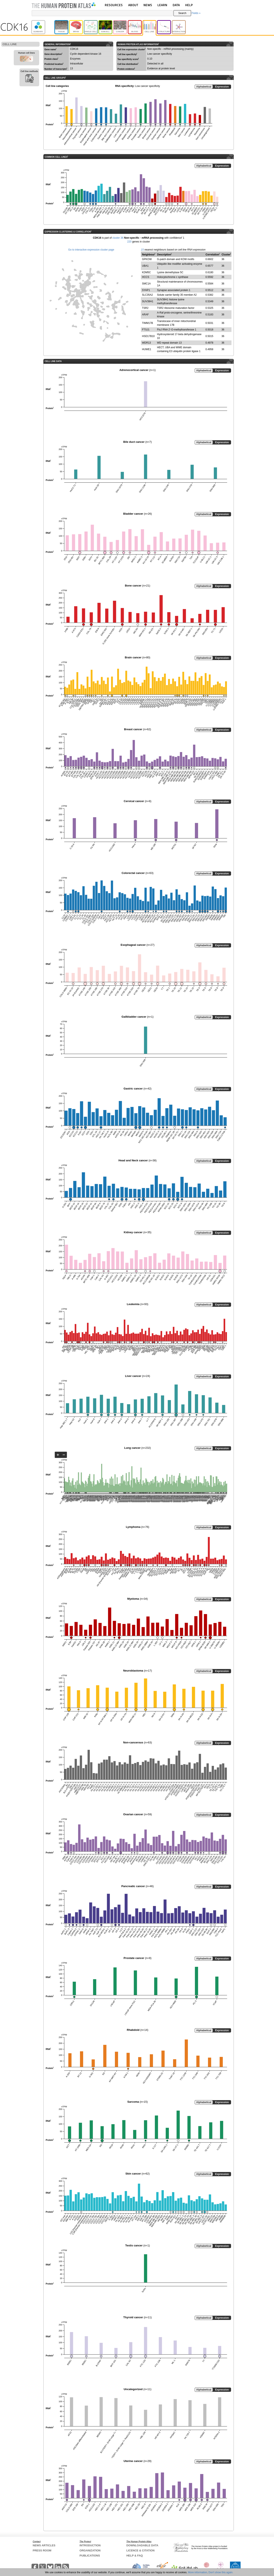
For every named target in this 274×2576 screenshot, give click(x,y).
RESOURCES (114, 5)
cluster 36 (117, 237)
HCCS (145, 277)
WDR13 (146, 342)
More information (197, 2572)
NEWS (147, 5)
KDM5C (146, 272)
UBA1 (145, 265)
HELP (189, 5)
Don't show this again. (220, 2572)
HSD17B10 (148, 336)
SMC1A (146, 283)
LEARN (162, 5)
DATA (176, 5)
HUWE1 (146, 349)
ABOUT (133, 5)
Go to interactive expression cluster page (91, 249)
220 (129, 241)
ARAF (145, 314)
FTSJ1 (145, 329)
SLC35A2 (147, 294)
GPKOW (147, 259)
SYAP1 (146, 290)
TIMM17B (147, 323)
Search (182, 13)
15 (142, 249)
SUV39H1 (147, 301)
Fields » (195, 13)
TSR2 (145, 308)
